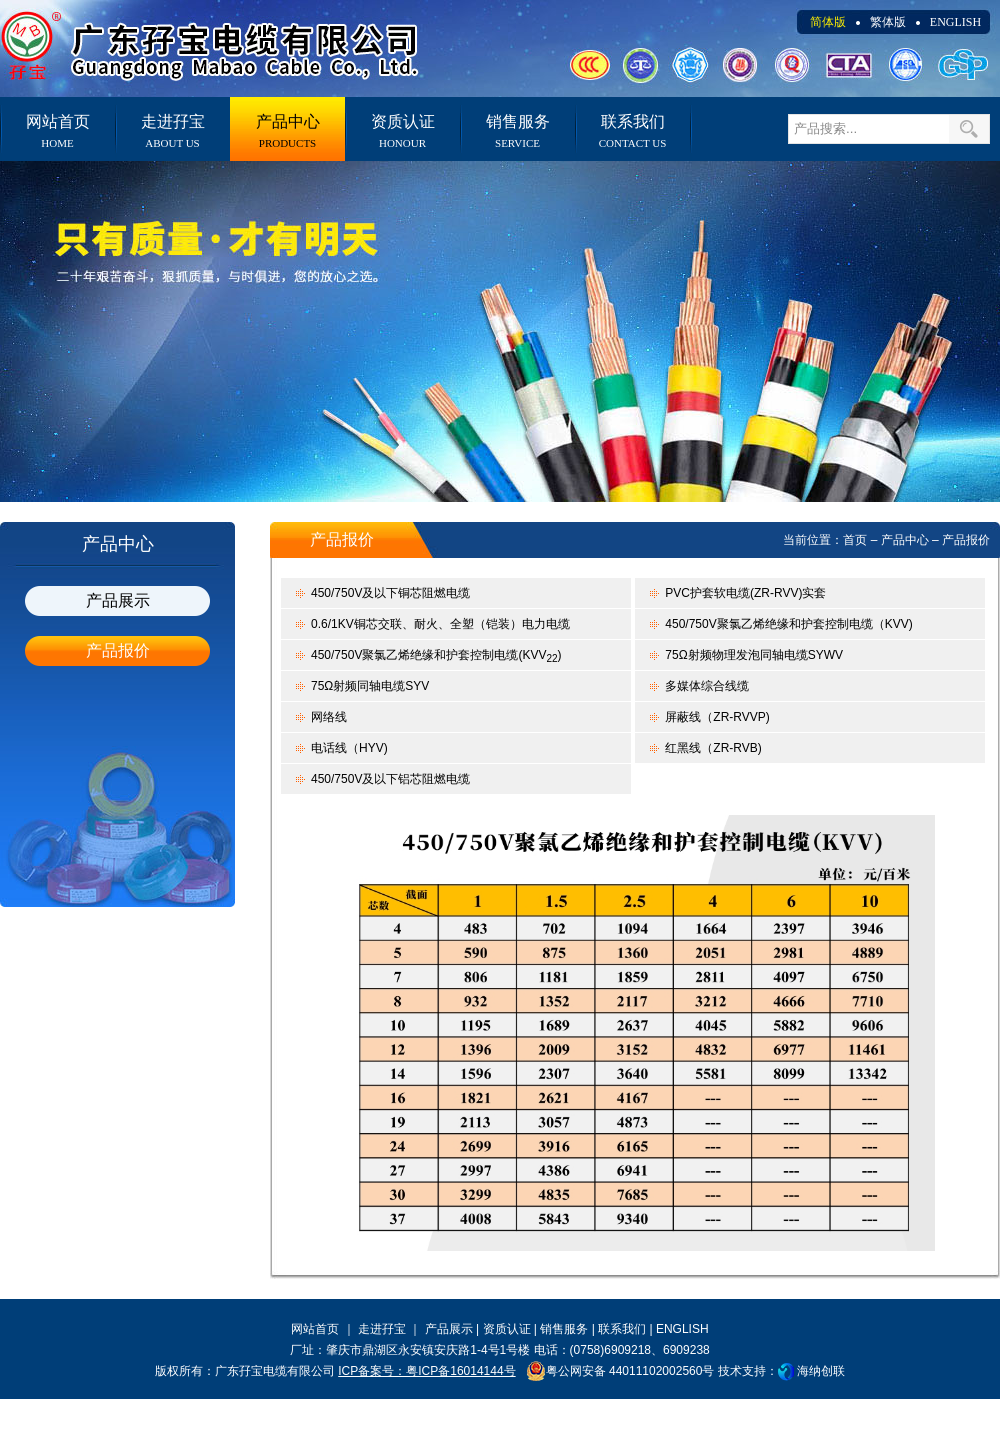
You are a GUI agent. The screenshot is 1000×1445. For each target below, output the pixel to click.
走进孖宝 (172, 131)
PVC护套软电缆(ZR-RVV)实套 (745, 593)
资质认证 (402, 131)
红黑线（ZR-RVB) (713, 748)
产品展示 (118, 600)
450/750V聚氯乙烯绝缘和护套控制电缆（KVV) (788, 624)
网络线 (329, 717)
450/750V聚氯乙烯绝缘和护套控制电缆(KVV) (436, 656)
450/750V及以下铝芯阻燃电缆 (390, 779)
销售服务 (517, 131)
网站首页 (57, 131)
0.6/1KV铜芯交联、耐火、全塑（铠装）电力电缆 (440, 624)
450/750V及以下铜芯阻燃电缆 (390, 593)
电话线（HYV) (349, 748)
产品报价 (118, 650)
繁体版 (888, 22)
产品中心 (287, 131)
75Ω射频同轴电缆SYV (370, 686)
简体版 (828, 22)
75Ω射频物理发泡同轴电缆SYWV (754, 655)
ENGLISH (955, 22)
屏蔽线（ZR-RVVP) (717, 717)
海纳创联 (821, 1371)
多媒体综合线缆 (707, 686)
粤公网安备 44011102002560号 (620, 1371)
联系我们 (632, 131)
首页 (855, 540)
